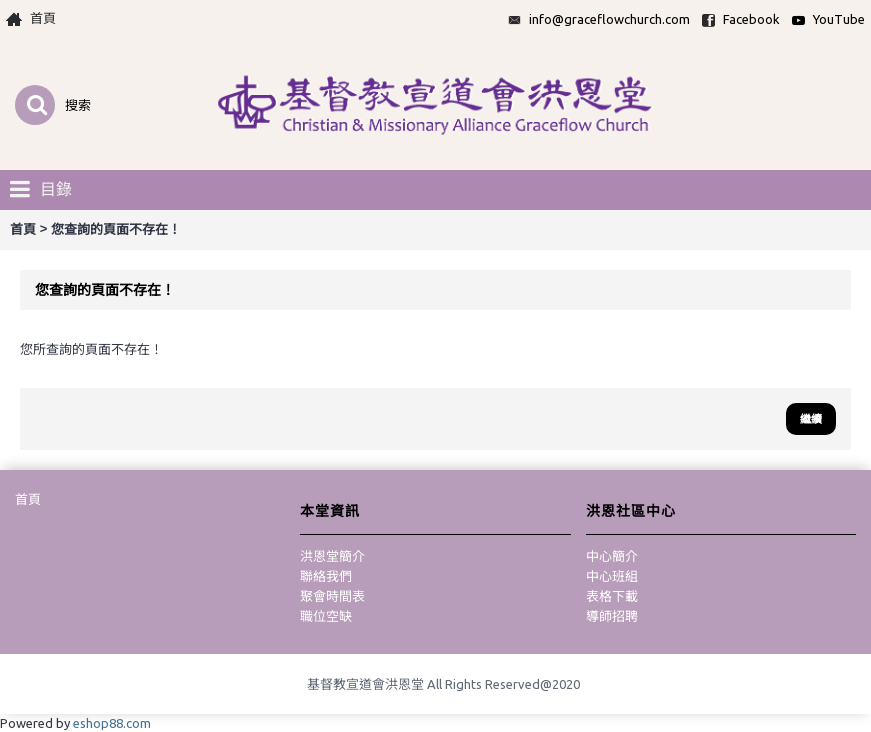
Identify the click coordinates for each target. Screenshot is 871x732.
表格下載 (612, 596)
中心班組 (612, 576)
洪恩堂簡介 (332, 556)
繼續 (811, 419)
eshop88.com (112, 723)
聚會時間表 (332, 596)
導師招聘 (612, 616)
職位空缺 (326, 616)
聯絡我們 (326, 576)
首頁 (28, 499)
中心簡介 (612, 556)
